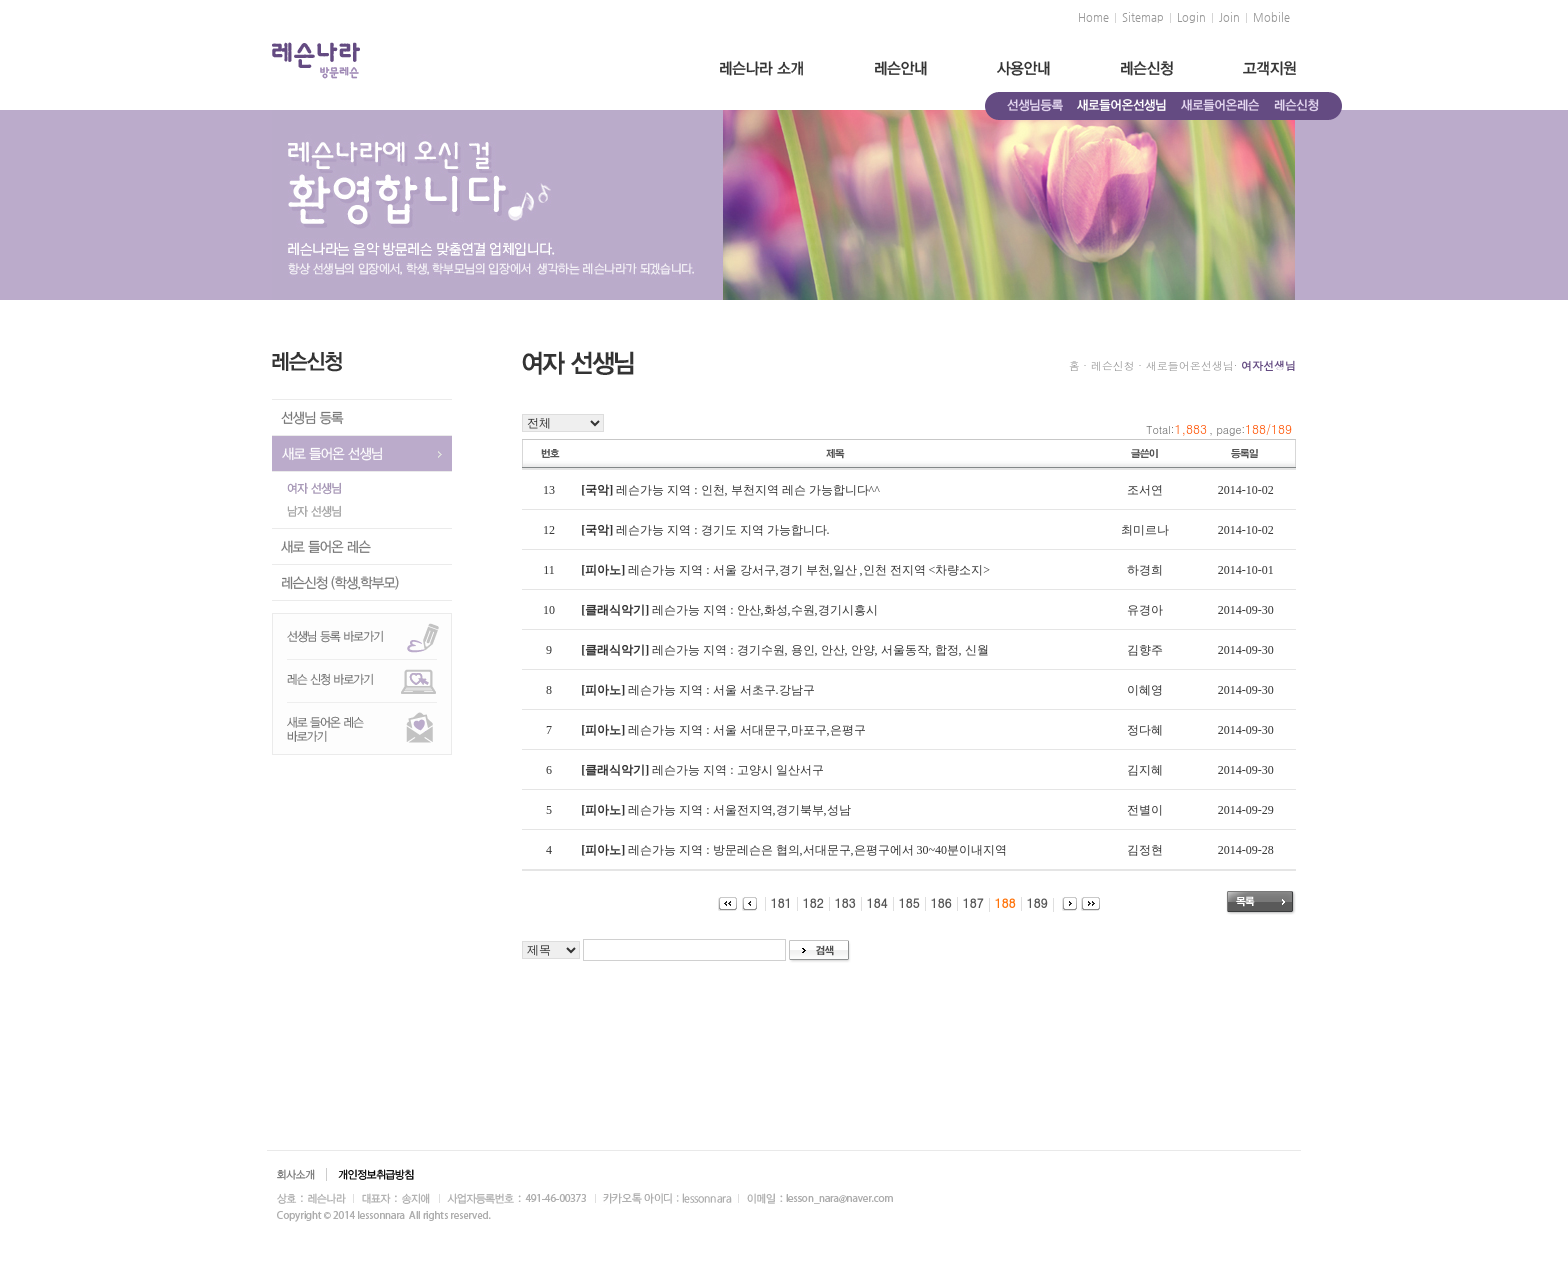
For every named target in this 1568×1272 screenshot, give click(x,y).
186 (936, 902)
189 (1032, 902)
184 (872, 902)
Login (1191, 18)
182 (808, 902)
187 (968, 902)
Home (1093, 18)
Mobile (1271, 18)
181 (776, 902)
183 (840, 902)
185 (904, 902)
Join (1229, 18)
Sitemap (1143, 18)
